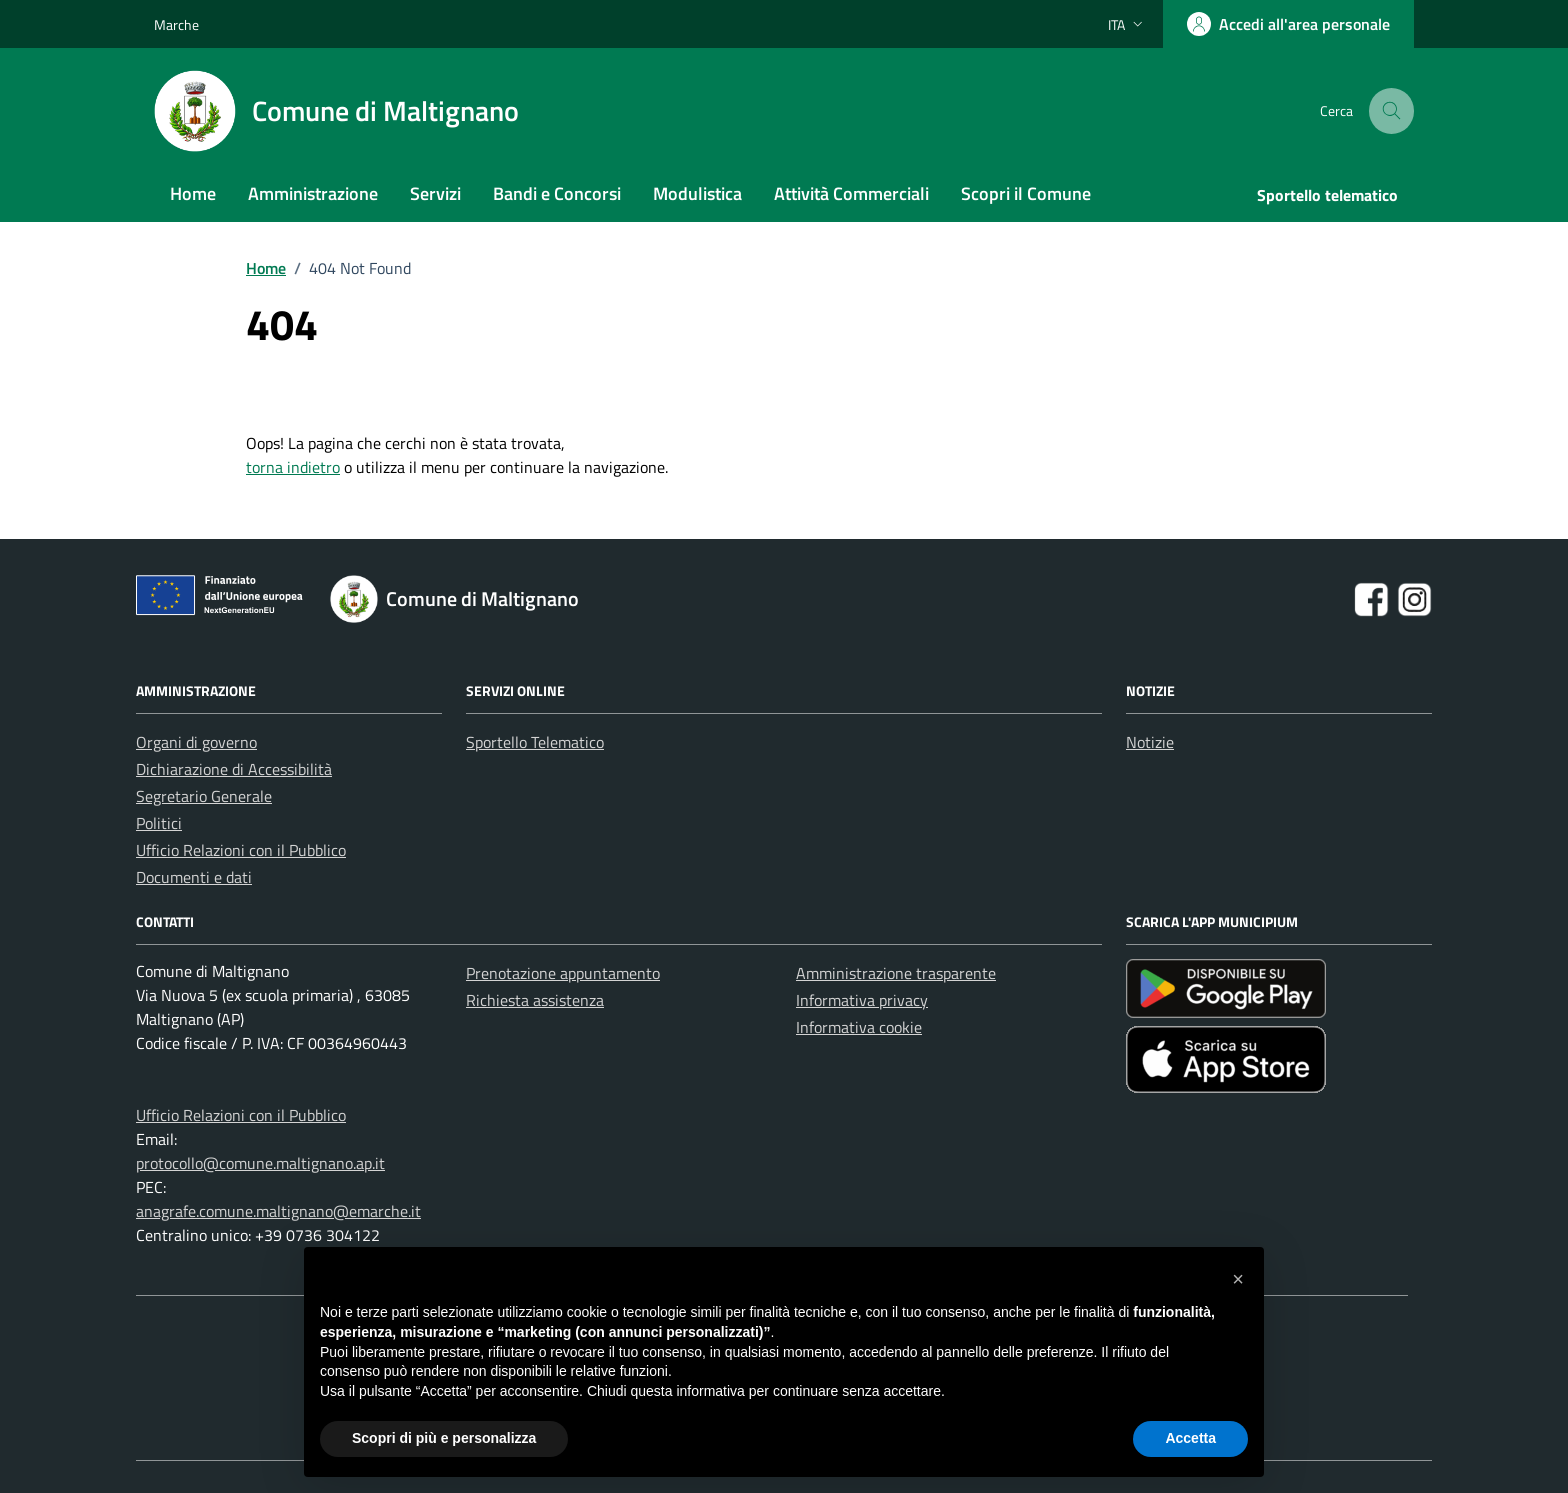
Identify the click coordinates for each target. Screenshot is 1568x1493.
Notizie (1150, 742)
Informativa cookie (859, 1027)
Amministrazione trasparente (896, 973)
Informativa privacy (862, 1000)
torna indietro (293, 467)
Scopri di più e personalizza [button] (444, 1438)
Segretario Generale (204, 796)
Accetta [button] (1190, 1438)
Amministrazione (313, 193)
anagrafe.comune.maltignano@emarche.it (278, 1211)
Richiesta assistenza (535, 1000)
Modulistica (697, 193)
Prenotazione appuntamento (563, 973)
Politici (159, 823)
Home (193, 193)
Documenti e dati (194, 877)
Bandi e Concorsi (557, 193)
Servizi (435, 193)
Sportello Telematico (535, 742)
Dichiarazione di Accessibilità (234, 769)
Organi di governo (196, 742)
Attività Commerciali (851, 193)
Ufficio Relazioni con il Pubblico (241, 850)
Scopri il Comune (1026, 193)
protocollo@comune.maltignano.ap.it (260, 1163)
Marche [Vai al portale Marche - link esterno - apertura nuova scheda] (176, 24)
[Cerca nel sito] (1392, 111)
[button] (1238, 1279)
